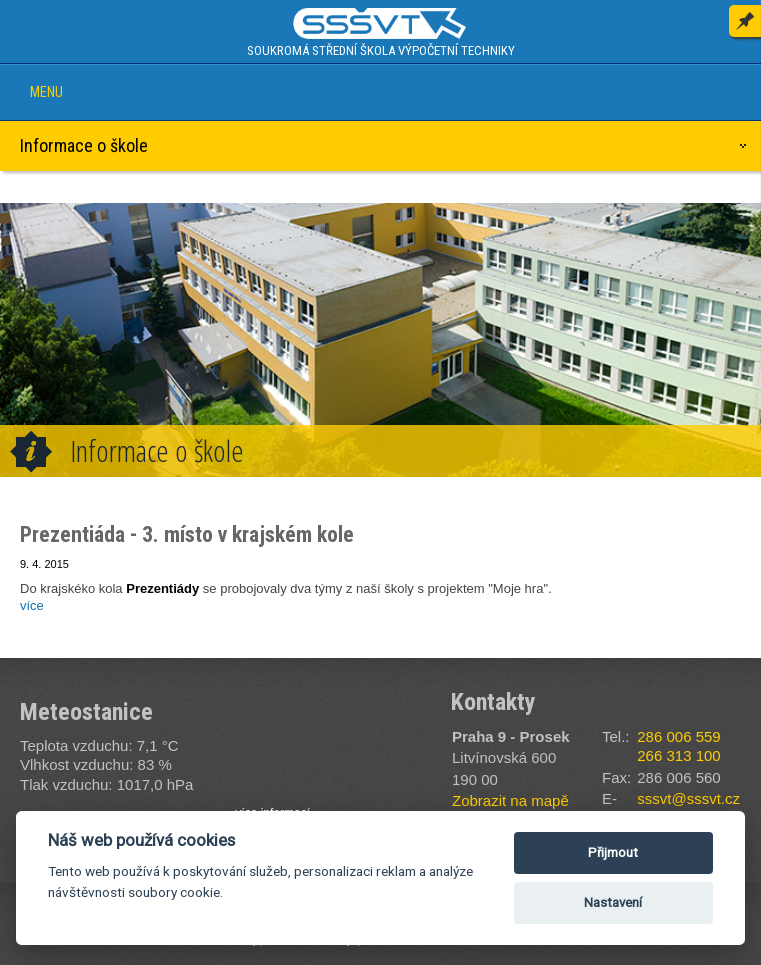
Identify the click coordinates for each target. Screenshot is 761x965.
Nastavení (613, 902)
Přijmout (613, 852)
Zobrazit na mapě (510, 800)
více (32, 605)
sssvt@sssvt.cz (688, 798)
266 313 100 (678, 755)
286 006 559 (678, 736)
